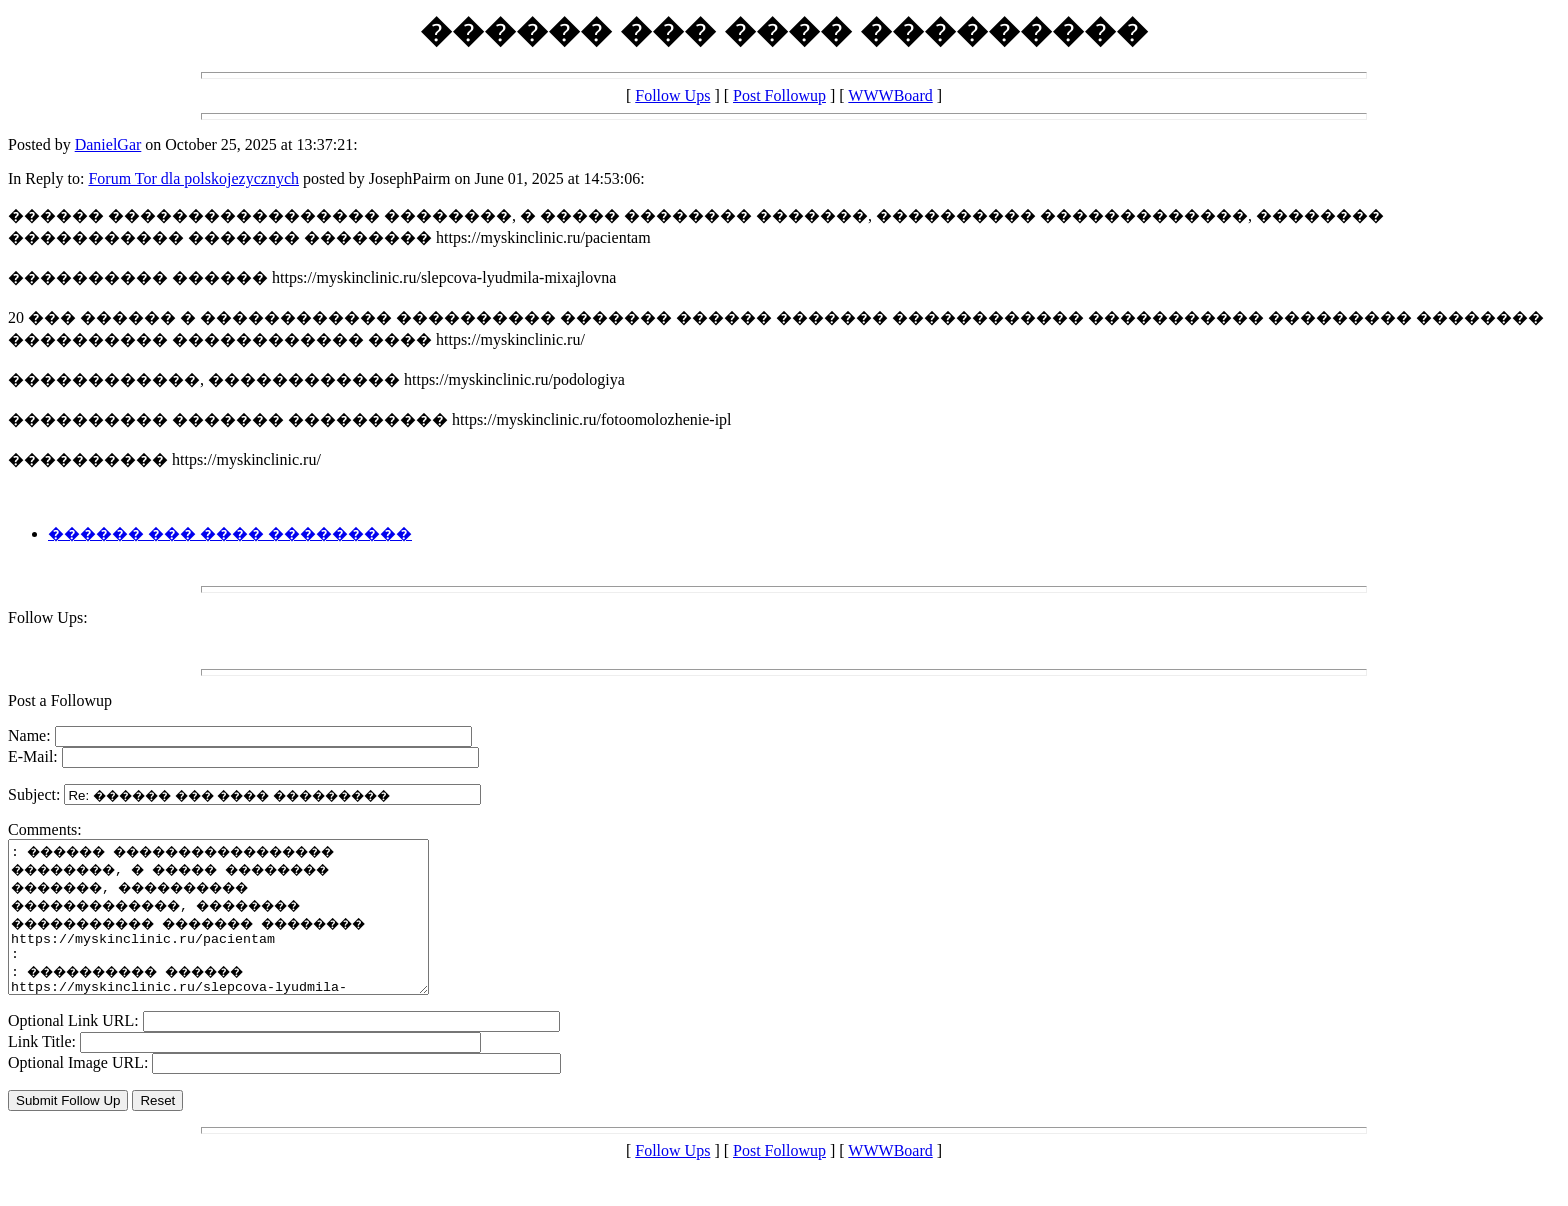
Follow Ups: (48, 617)
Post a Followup (60, 700)
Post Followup (779, 95)
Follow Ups (672, 95)
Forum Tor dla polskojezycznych (193, 178)
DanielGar (108, 144)
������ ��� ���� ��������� (230, 533)
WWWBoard (890, 95)
